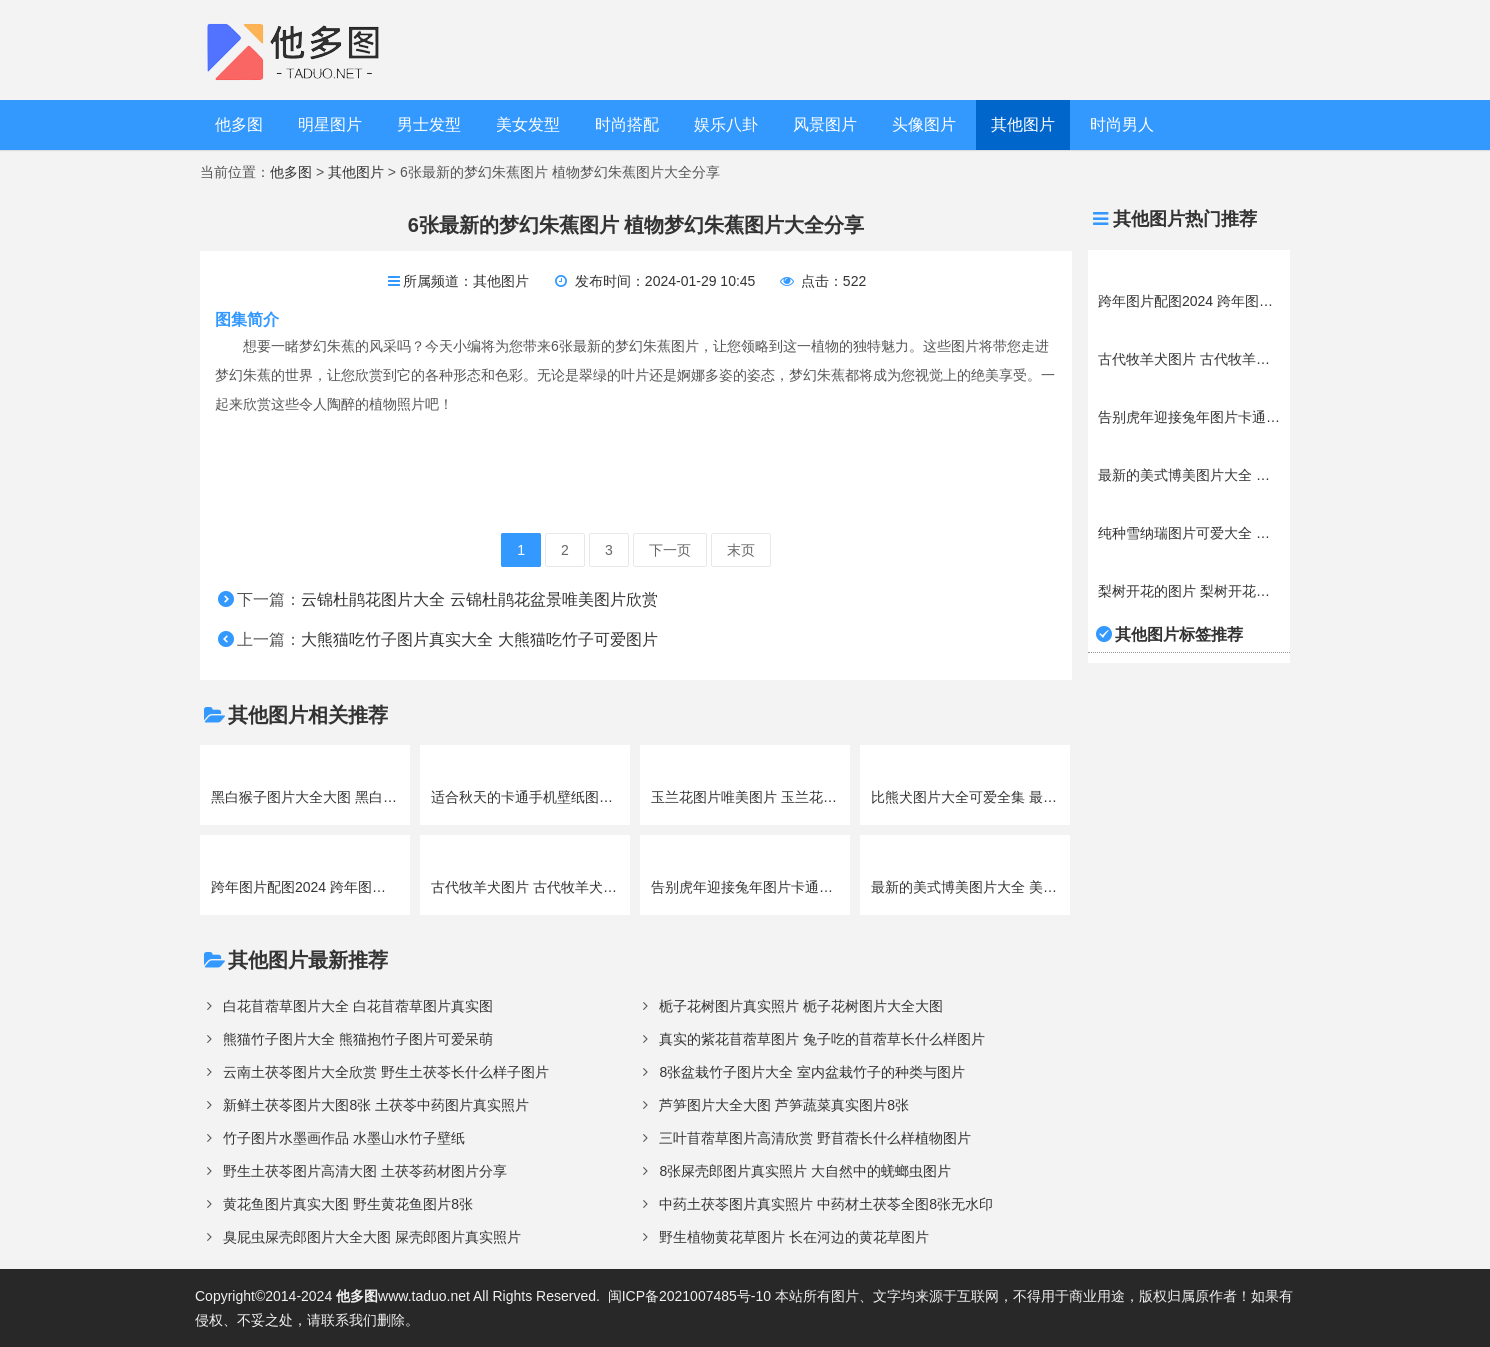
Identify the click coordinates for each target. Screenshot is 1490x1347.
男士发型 (429, 124)
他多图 (239, 124)
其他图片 (1023, 124)
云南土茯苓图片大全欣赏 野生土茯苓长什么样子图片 (386, 1072)
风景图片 (825, 124)
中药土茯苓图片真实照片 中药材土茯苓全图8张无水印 (826, 1204)
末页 (741, 550)
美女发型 (528, 124)
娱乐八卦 (726, 124)
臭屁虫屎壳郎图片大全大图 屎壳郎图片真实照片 (372, 1237)
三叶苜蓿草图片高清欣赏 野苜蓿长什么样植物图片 (815, 1138)
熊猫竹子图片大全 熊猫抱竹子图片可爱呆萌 (358, 1039)
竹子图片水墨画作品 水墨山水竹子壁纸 (344, 1138)
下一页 (670, 550)
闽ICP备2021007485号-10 (689, 1296)
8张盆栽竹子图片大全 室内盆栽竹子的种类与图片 (812, 1072)
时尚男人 (1122, 124)
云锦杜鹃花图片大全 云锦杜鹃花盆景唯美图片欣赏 (479, 599)
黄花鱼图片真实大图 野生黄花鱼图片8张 (348, 1204)
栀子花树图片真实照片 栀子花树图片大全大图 (801, 1006)
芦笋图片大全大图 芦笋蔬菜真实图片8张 (784, 1105)
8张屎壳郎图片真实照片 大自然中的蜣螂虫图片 (805, 1171)
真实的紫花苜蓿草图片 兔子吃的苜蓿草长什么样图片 (822, 1039)
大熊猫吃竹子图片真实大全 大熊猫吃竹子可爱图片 (479, 639)
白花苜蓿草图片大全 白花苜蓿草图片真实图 (358, 1006)
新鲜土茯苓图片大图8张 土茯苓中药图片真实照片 (376, 1105)
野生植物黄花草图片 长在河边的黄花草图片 (794, 1237)
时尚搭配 (627, 124)
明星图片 (330, 124)
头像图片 (924, 124)
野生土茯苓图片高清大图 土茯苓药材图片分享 (365, 1171)
